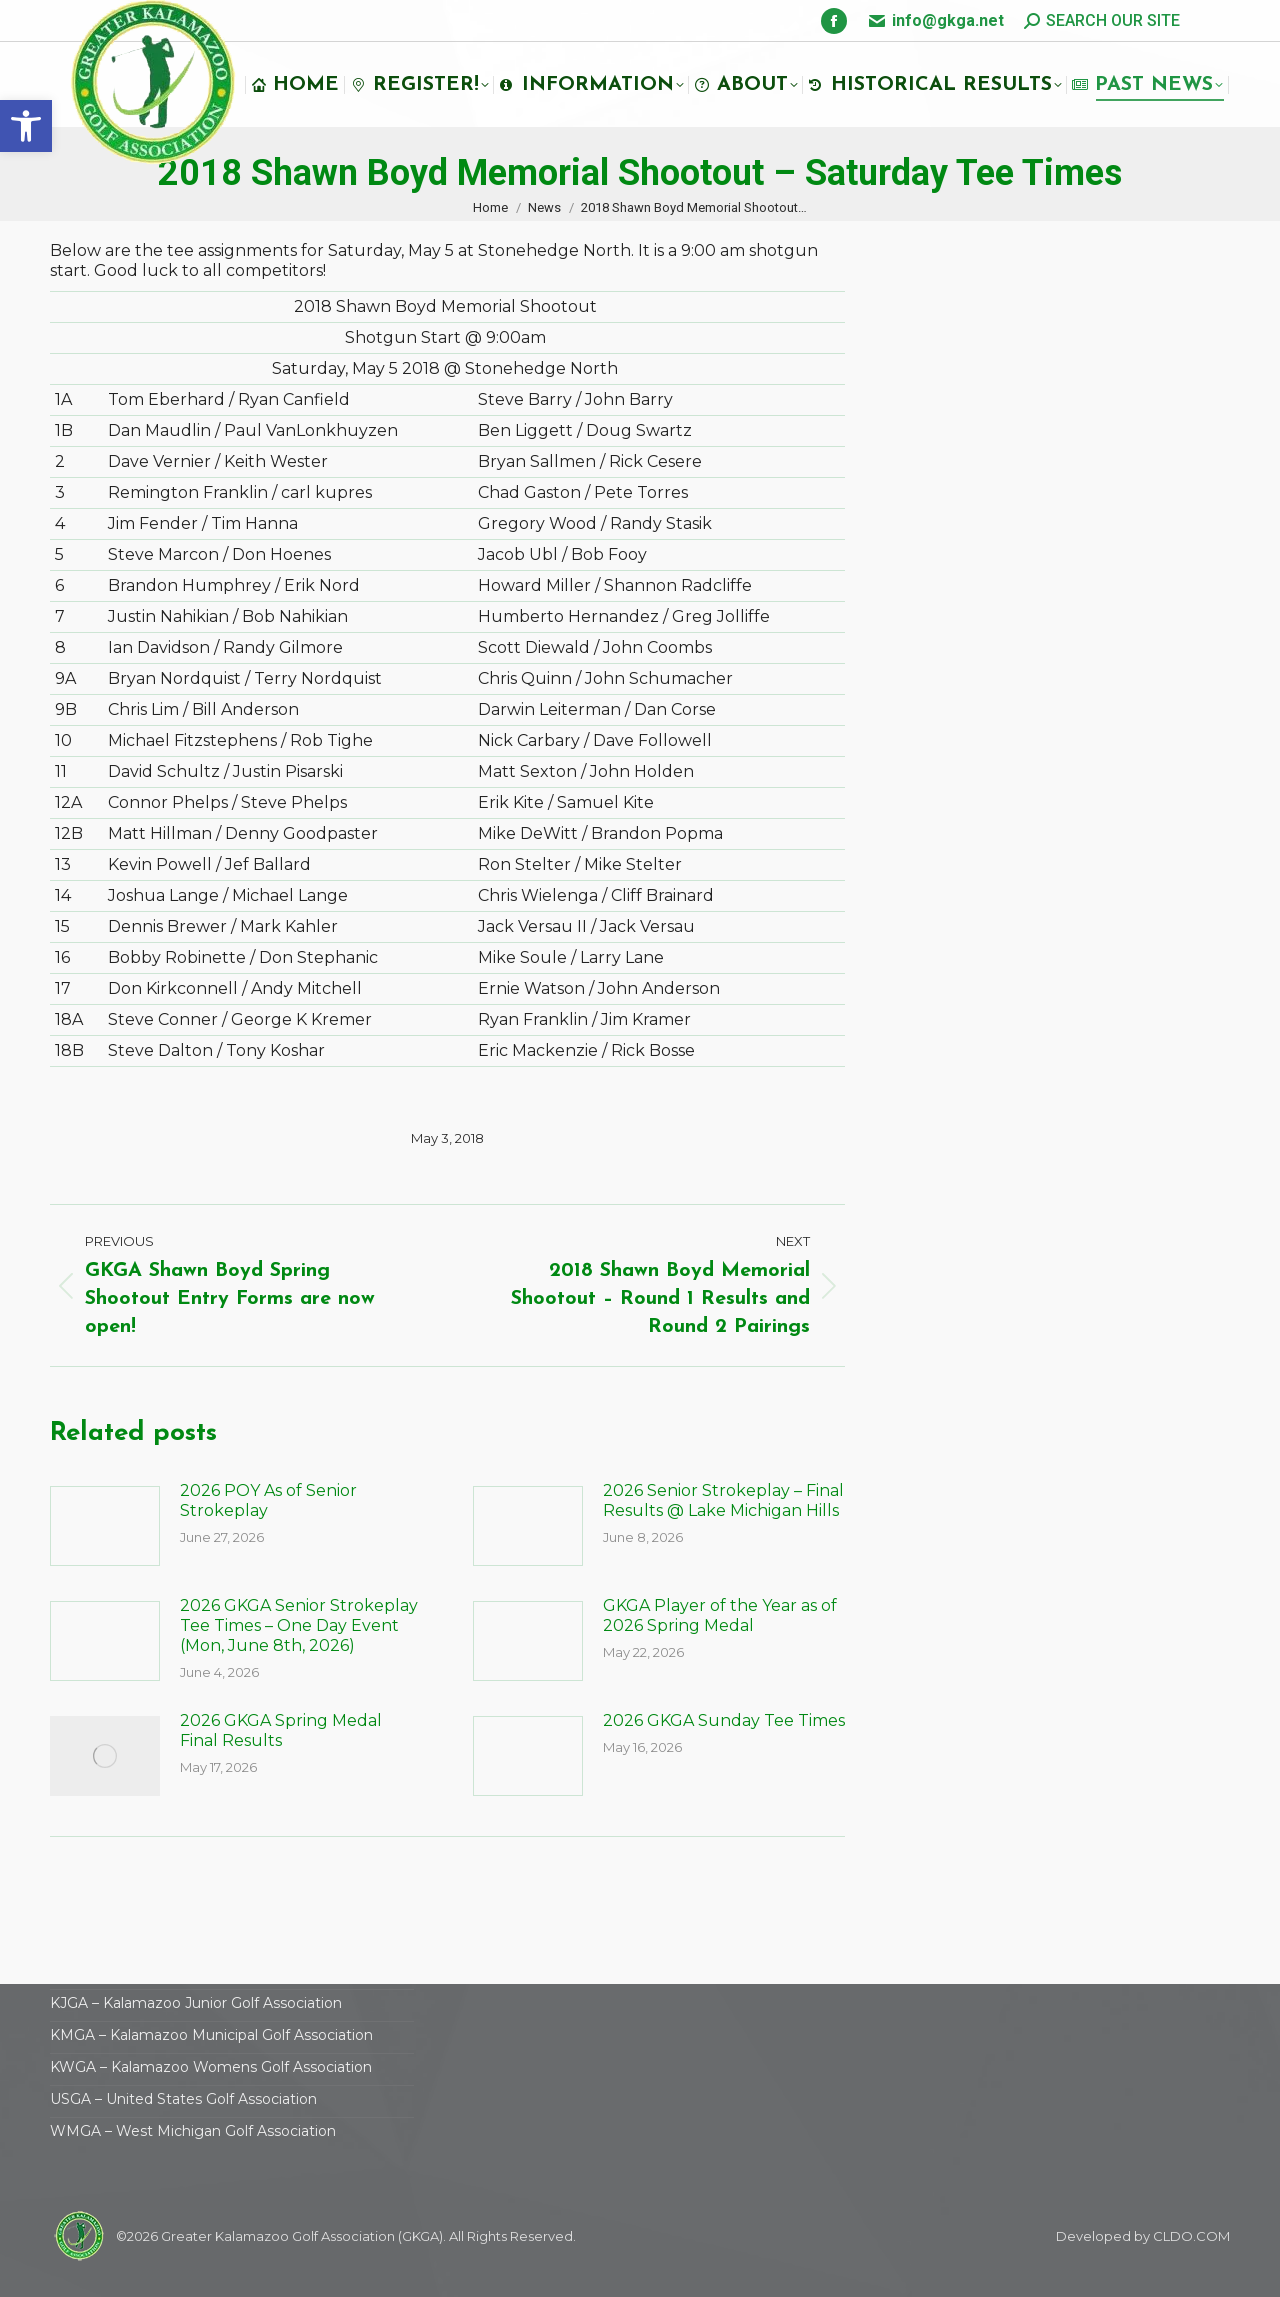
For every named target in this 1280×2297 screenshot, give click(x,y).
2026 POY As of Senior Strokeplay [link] (268, 1500)
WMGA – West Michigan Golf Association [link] (193, 2131)
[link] (26, 126)
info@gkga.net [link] (948, 20)
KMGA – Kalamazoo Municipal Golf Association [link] (211, 2035)
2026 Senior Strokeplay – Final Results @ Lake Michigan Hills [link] (723, 1500)
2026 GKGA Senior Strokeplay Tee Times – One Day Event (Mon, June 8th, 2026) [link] (299, 1625)
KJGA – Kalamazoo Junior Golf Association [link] (196, 2003)
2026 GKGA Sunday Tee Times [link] (724, 1720)
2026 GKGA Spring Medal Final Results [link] (281, 1730)
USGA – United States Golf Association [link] (183, 2099)
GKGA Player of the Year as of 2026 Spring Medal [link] (720, 1615)
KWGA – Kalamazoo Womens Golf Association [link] (211, 2067)
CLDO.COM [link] (1191, 2236)
